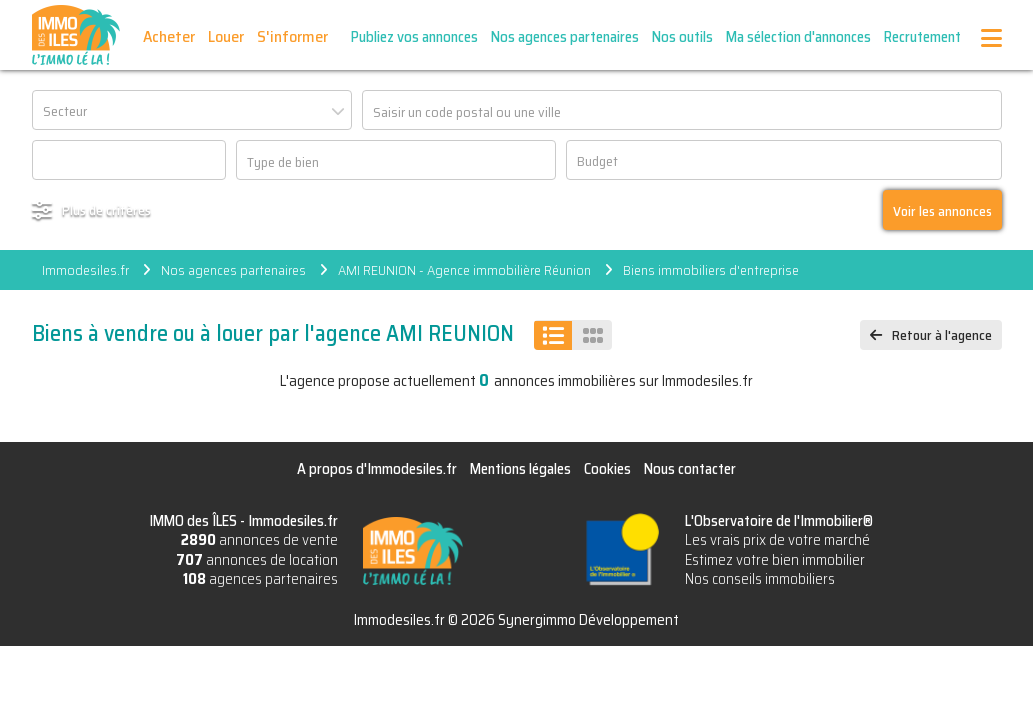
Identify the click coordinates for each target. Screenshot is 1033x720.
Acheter (169, 36)
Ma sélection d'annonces (798, 37)
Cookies (607, 469)
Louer (226, 36)
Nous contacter (690, 469)
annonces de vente (259, 540)
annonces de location (257, 560)
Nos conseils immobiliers (760, 579)
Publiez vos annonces (414, 37)
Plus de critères (106, 210)
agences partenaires (260, 579)
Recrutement (922, 37)
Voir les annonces (942, 211)
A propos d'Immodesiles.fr (377, 469)
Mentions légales (520, 469)
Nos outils (682, 37)
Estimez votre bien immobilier (775, 560)
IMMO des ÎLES (76, 35)
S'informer (292, 36)
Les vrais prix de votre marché (777, 540)
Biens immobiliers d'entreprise (711, 270)
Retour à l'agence (942, 335)
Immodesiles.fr (85, 270)
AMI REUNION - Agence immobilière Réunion (464, 270)
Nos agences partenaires (565, 37)
